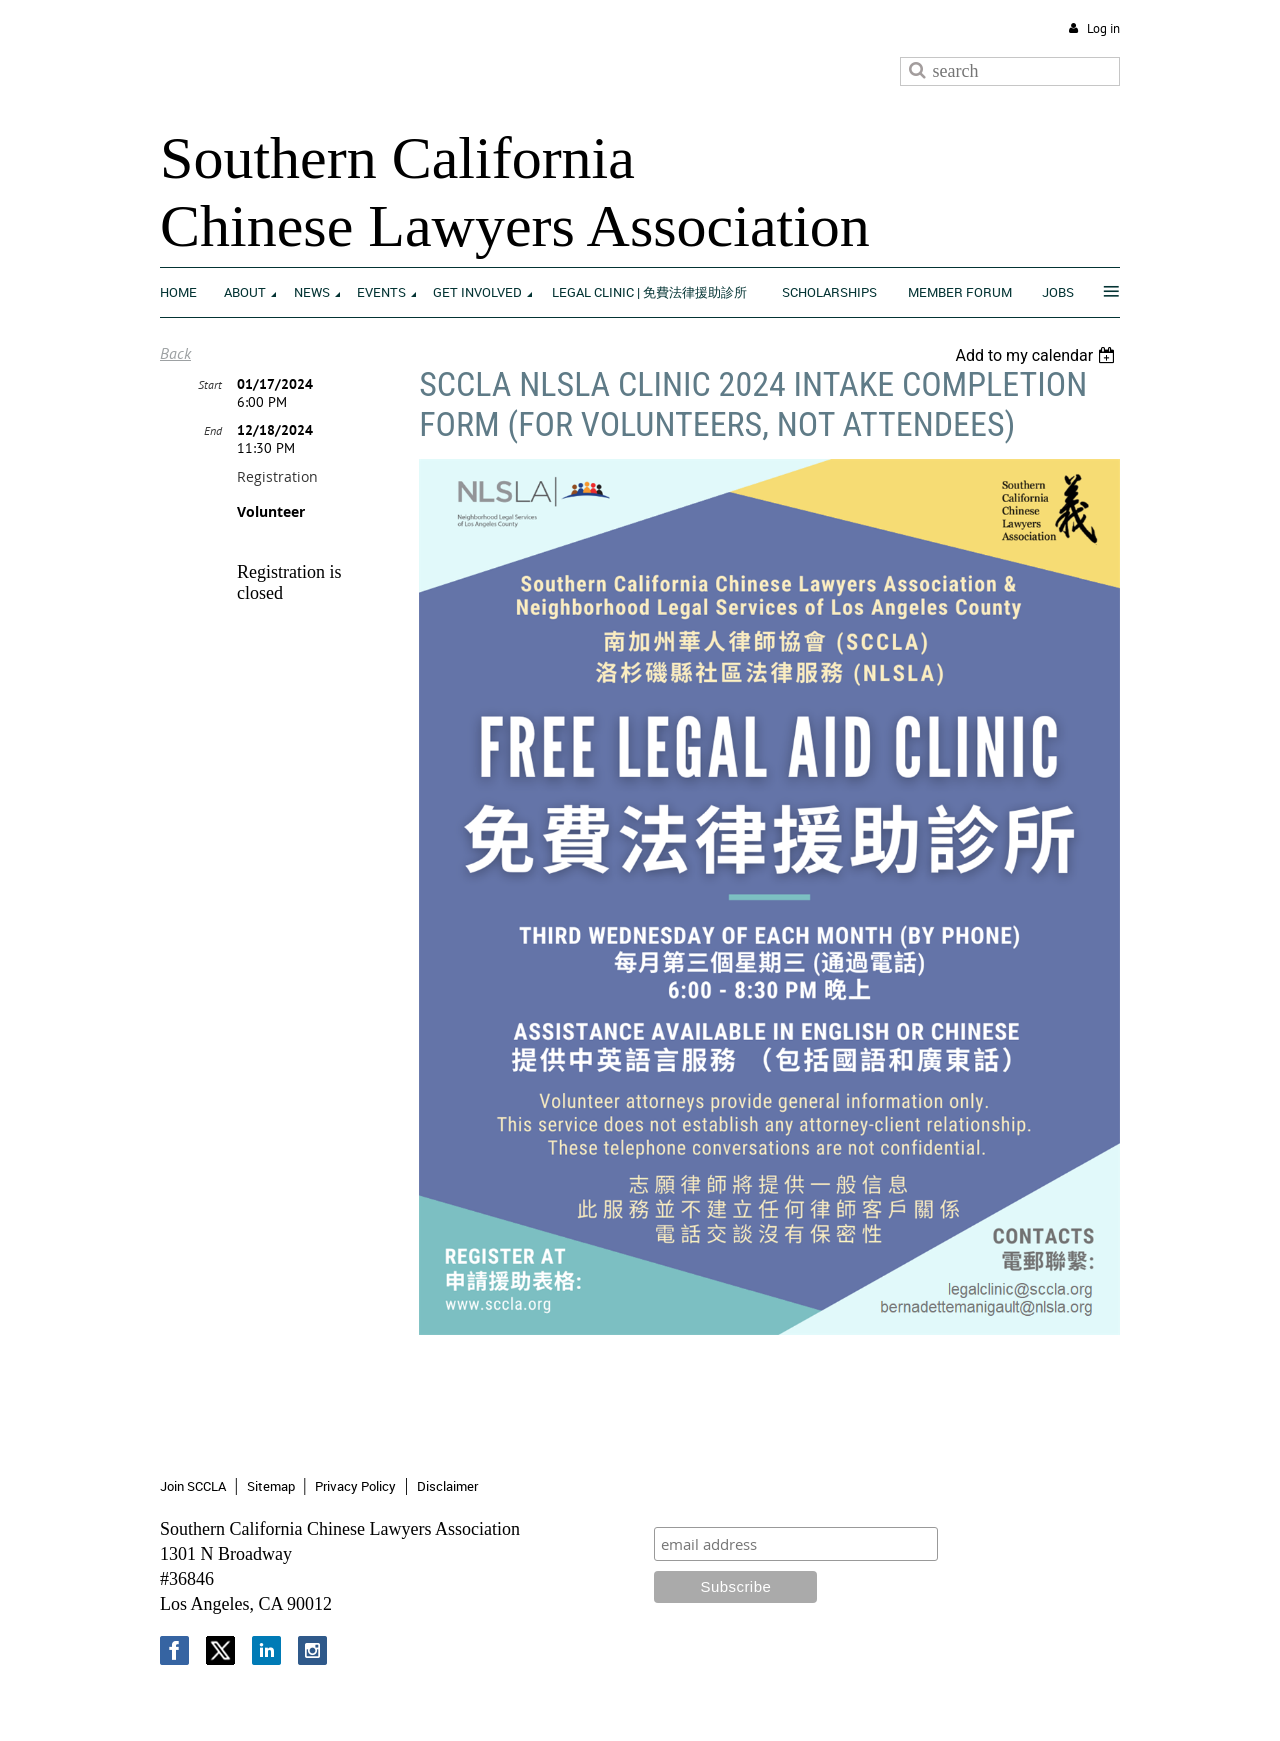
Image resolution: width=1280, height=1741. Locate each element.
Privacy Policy (355, 1486)
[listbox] (1037, 355)
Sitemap (271, 1486)
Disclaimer (447, 1486)
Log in (1103, 28)
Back (175, 353)
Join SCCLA (193, 1486)
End (213, 430)
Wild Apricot (955, 1702)
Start (210, 384)
